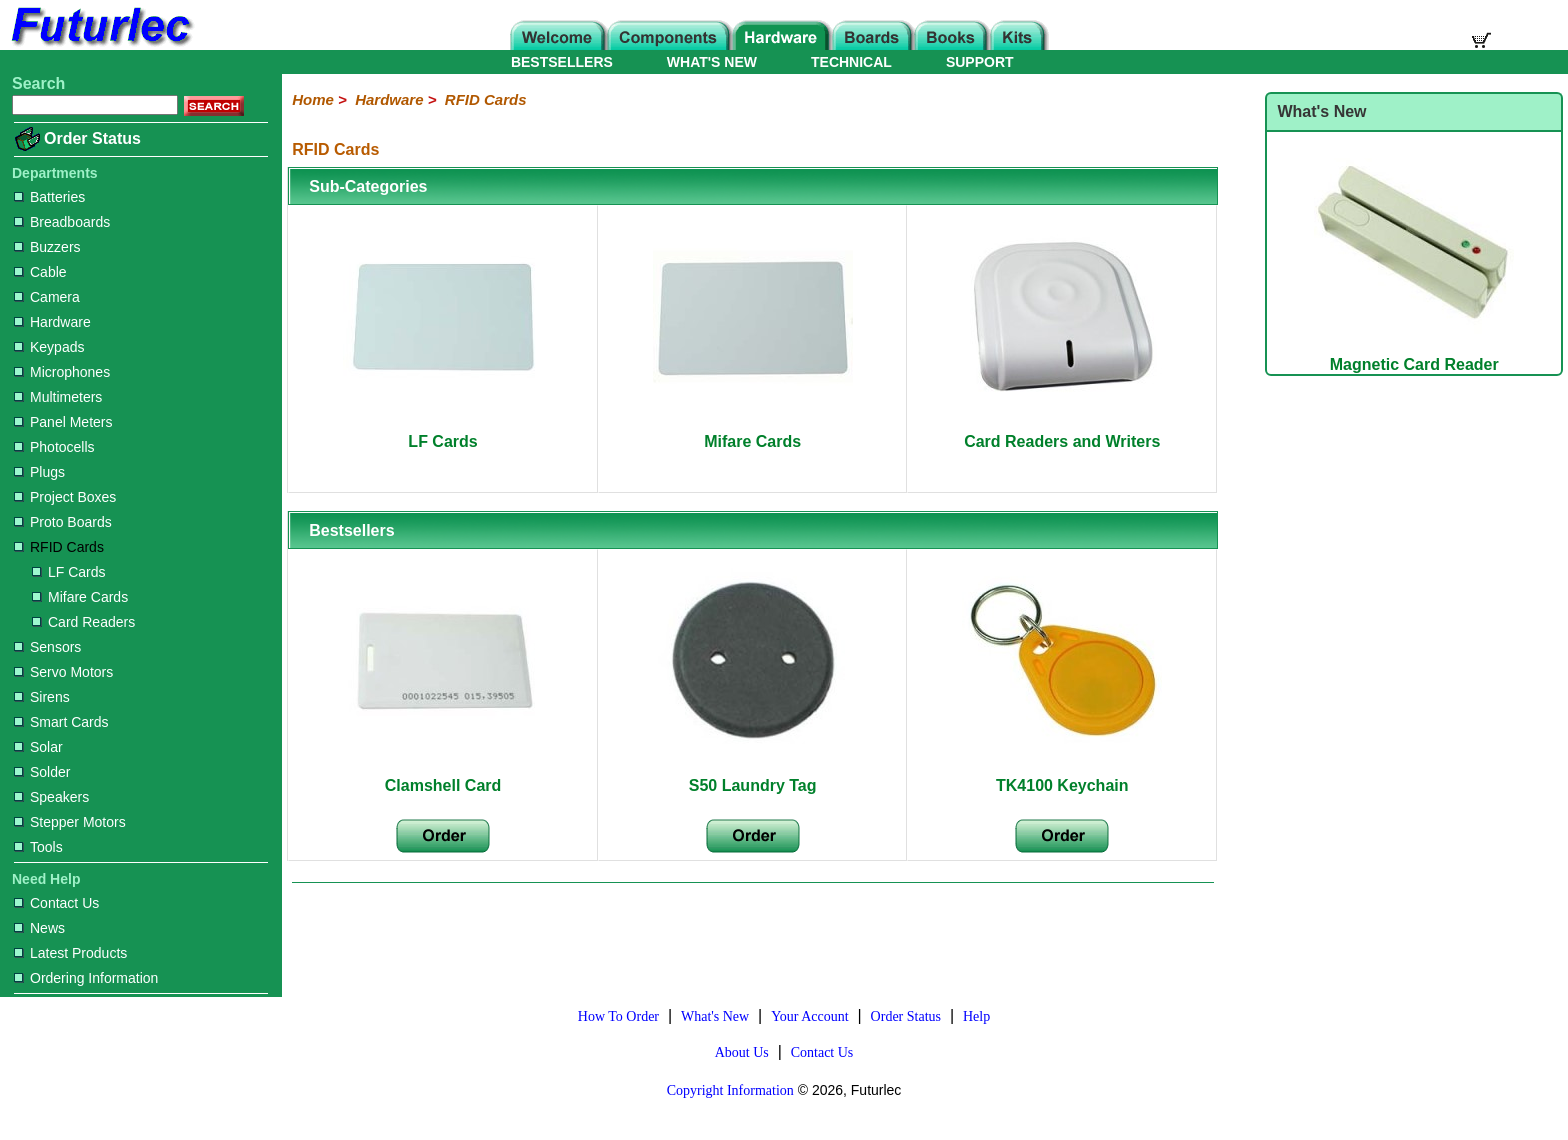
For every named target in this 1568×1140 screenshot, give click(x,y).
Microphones (62, 372)
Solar (38, 747)
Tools (38, 847)
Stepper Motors (70, 822)
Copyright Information (730, 1090)
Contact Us (56, 903)
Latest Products (70, 953)
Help (976, 1016)
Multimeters (58, 397)
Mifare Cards (80, 597)
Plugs (39, 472)
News (39, 928)
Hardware (52, 322)
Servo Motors (63, 672)
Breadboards (62, 222)
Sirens (42, 697)
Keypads (49, 347)
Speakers (51, 797)
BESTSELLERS (562, 62)
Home (313, 99)
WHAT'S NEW (712, 62)
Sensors (47, 647)
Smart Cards (61, 722)
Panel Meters (63, 422)
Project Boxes (65, 497)
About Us (742, 1052)
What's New (715, 1016)
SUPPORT (980, 62)
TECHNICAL (851, 62)
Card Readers (83, 622)
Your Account (810, 1016)
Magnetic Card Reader (1414, 355)
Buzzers (47, 247)
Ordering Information (86, 978)
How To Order (618, 1016)
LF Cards (69, 572)
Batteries (49, 197)
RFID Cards (59, 547)
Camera (47, 297)
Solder (42, 772)
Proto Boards (63, 522)
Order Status (92, 138)
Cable (40, 272)
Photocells (54, 447)
